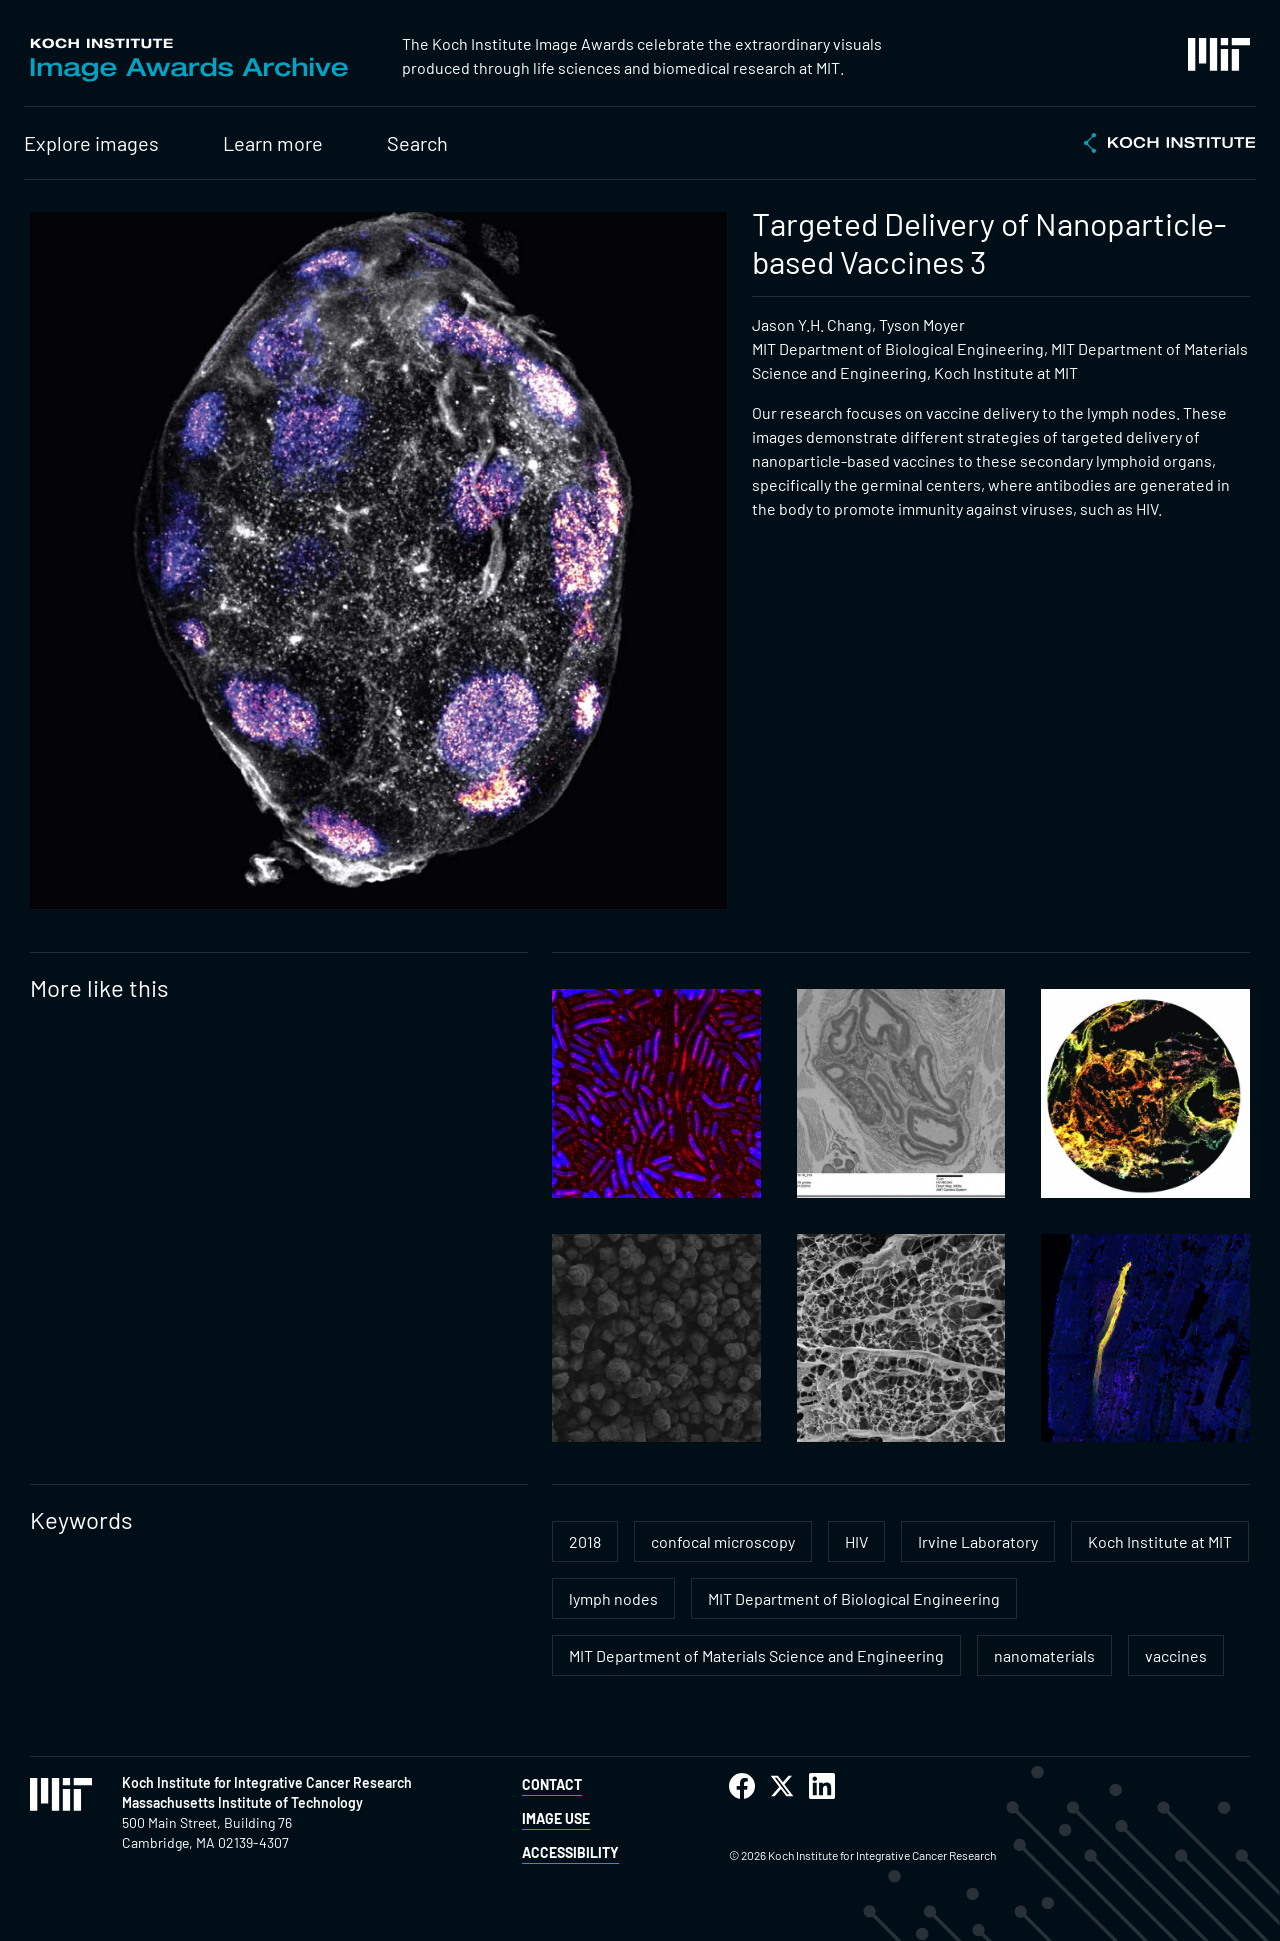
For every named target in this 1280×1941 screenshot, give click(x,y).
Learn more (273, 143)
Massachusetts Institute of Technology (242, 1802)
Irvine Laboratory (978, 1541)
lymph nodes (613, 1598)
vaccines (1176, 1655)
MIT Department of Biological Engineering (854, 1598)
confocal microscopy (723, 1541)
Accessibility (570, 1852)
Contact (552, 1784)
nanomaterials (1044, 1655)
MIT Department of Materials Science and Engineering (756, 1655)
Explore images (91, 143)
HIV (856, 1541)
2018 (585, 1541)
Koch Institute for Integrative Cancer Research (267, 1782)
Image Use (556, 1818)
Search (417, 143)
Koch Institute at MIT (1160, 1541)
